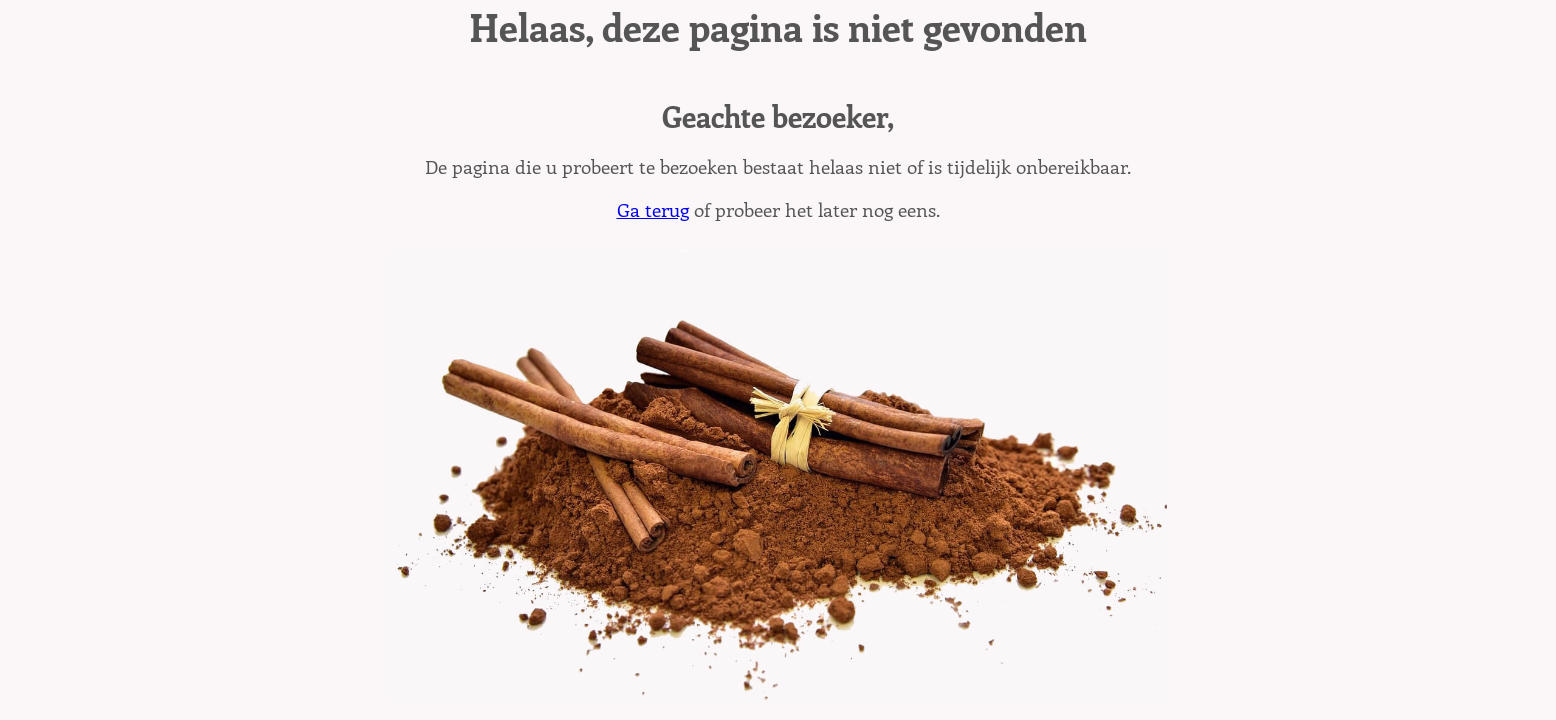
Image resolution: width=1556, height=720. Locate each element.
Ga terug (653, 209)
